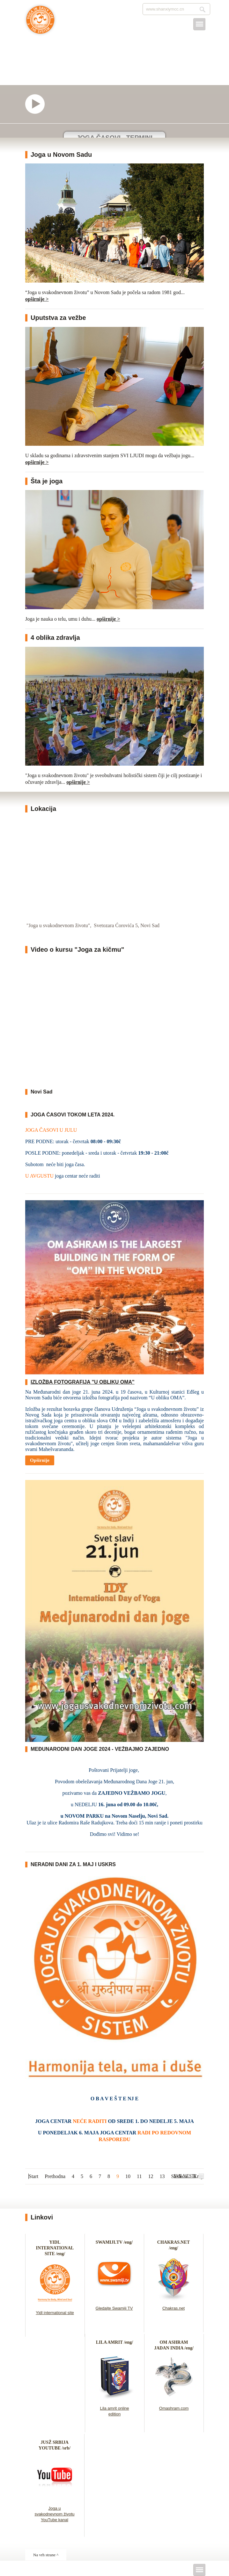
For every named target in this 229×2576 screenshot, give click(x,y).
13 (162, 2176)
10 (127, 2176)
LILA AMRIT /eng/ (114, 2342)
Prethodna (55, 2176)
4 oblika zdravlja (55, 637)
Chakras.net (173, 2308)
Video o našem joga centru (38, 104)
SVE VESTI (185, 2176)
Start (33, 2176)
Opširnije (39, 1460)
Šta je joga (47, 481)
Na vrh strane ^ (45, 2554)
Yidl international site (55, 2312)
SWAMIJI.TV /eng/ (114, 2242)
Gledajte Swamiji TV (114, 2308)
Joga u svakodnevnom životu (40, 23)
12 (150, 2176)
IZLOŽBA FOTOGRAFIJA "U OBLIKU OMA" (83, 1382)
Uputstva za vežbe (58, 317)
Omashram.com (173, 2408)
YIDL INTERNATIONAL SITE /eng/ (55, 2248)
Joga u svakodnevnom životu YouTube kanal (54, 2514)
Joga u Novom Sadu (61, 154)
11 (139, 2176)
